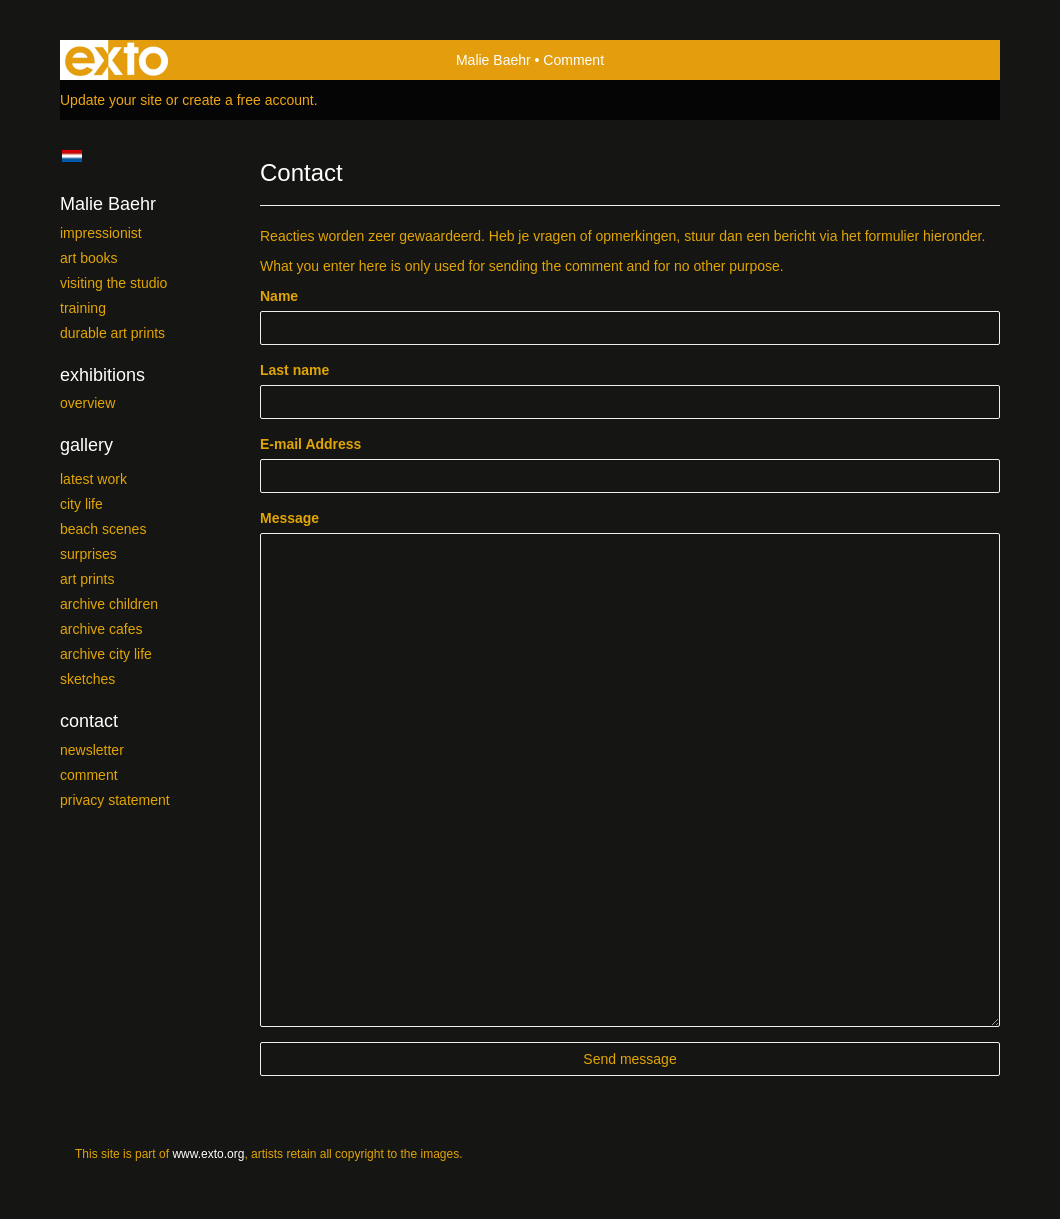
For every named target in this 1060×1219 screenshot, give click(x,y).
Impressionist (101, 233)
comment (89, 775)
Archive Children (109, 604)
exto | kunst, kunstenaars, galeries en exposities (116, 60)
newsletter (92, 750)
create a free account (248, 100)
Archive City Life (106, 654)
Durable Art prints (112, 333)
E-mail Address (310, 444)
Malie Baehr (493, 60)
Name (279, 296)
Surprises (88, 554)
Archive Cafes (101, 629)
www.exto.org (208, 1154)
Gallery (86, 445)
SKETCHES (87, 679)
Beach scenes (103, 529)
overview (87, 403)
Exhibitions (102, 375)
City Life (81, 504)
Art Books (89, 258)
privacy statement (115, 800)
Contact (89, 721)
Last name (294, 370)
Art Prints (87, 579)
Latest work (93, 479)
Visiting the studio (113, 283)
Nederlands (71, 156)
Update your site (111, 100)
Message (289, 518)
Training (83, 308)
